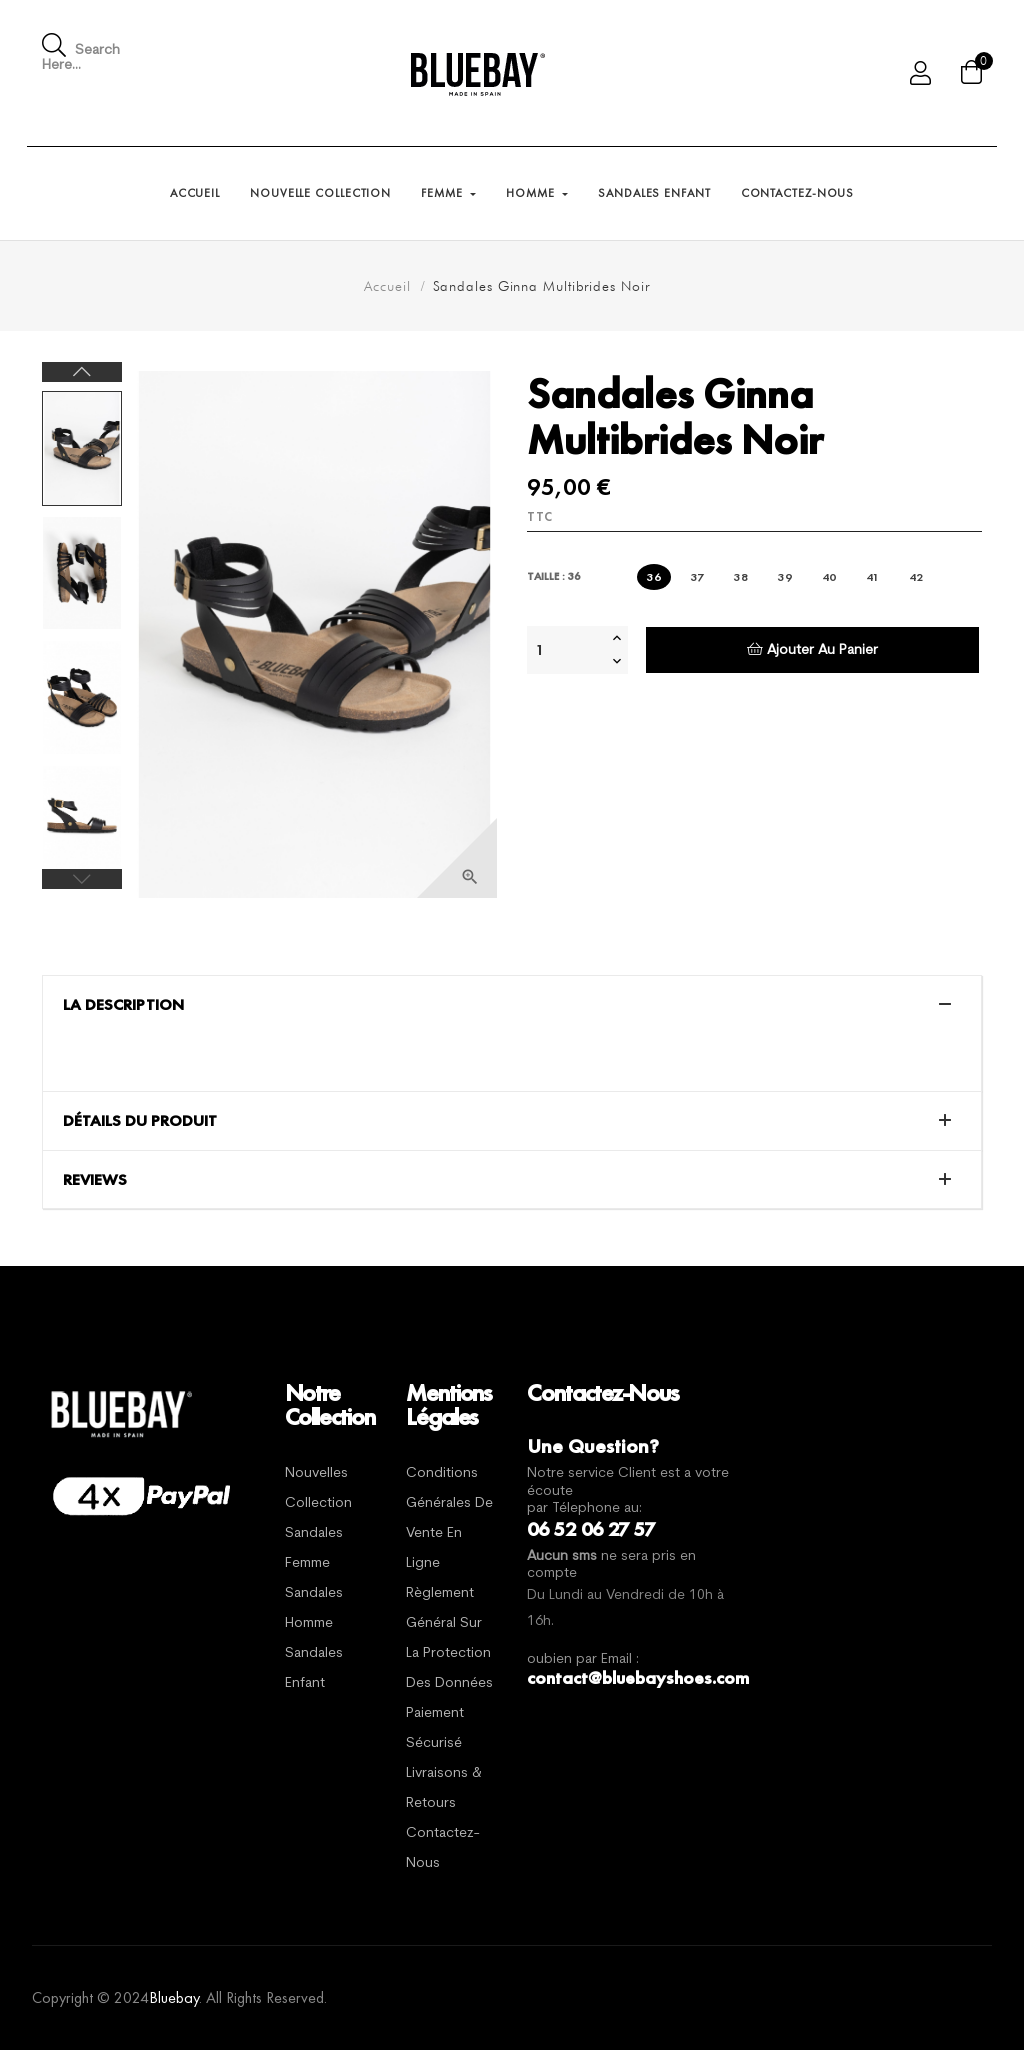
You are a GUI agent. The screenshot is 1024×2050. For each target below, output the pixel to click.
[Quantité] (567, 650)
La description (123, 1005)
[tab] (512, 1005)
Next (82, 372)
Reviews (95, 1180)
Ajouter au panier (812, 649)
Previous (82, 879)
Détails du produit (140, 1121)
